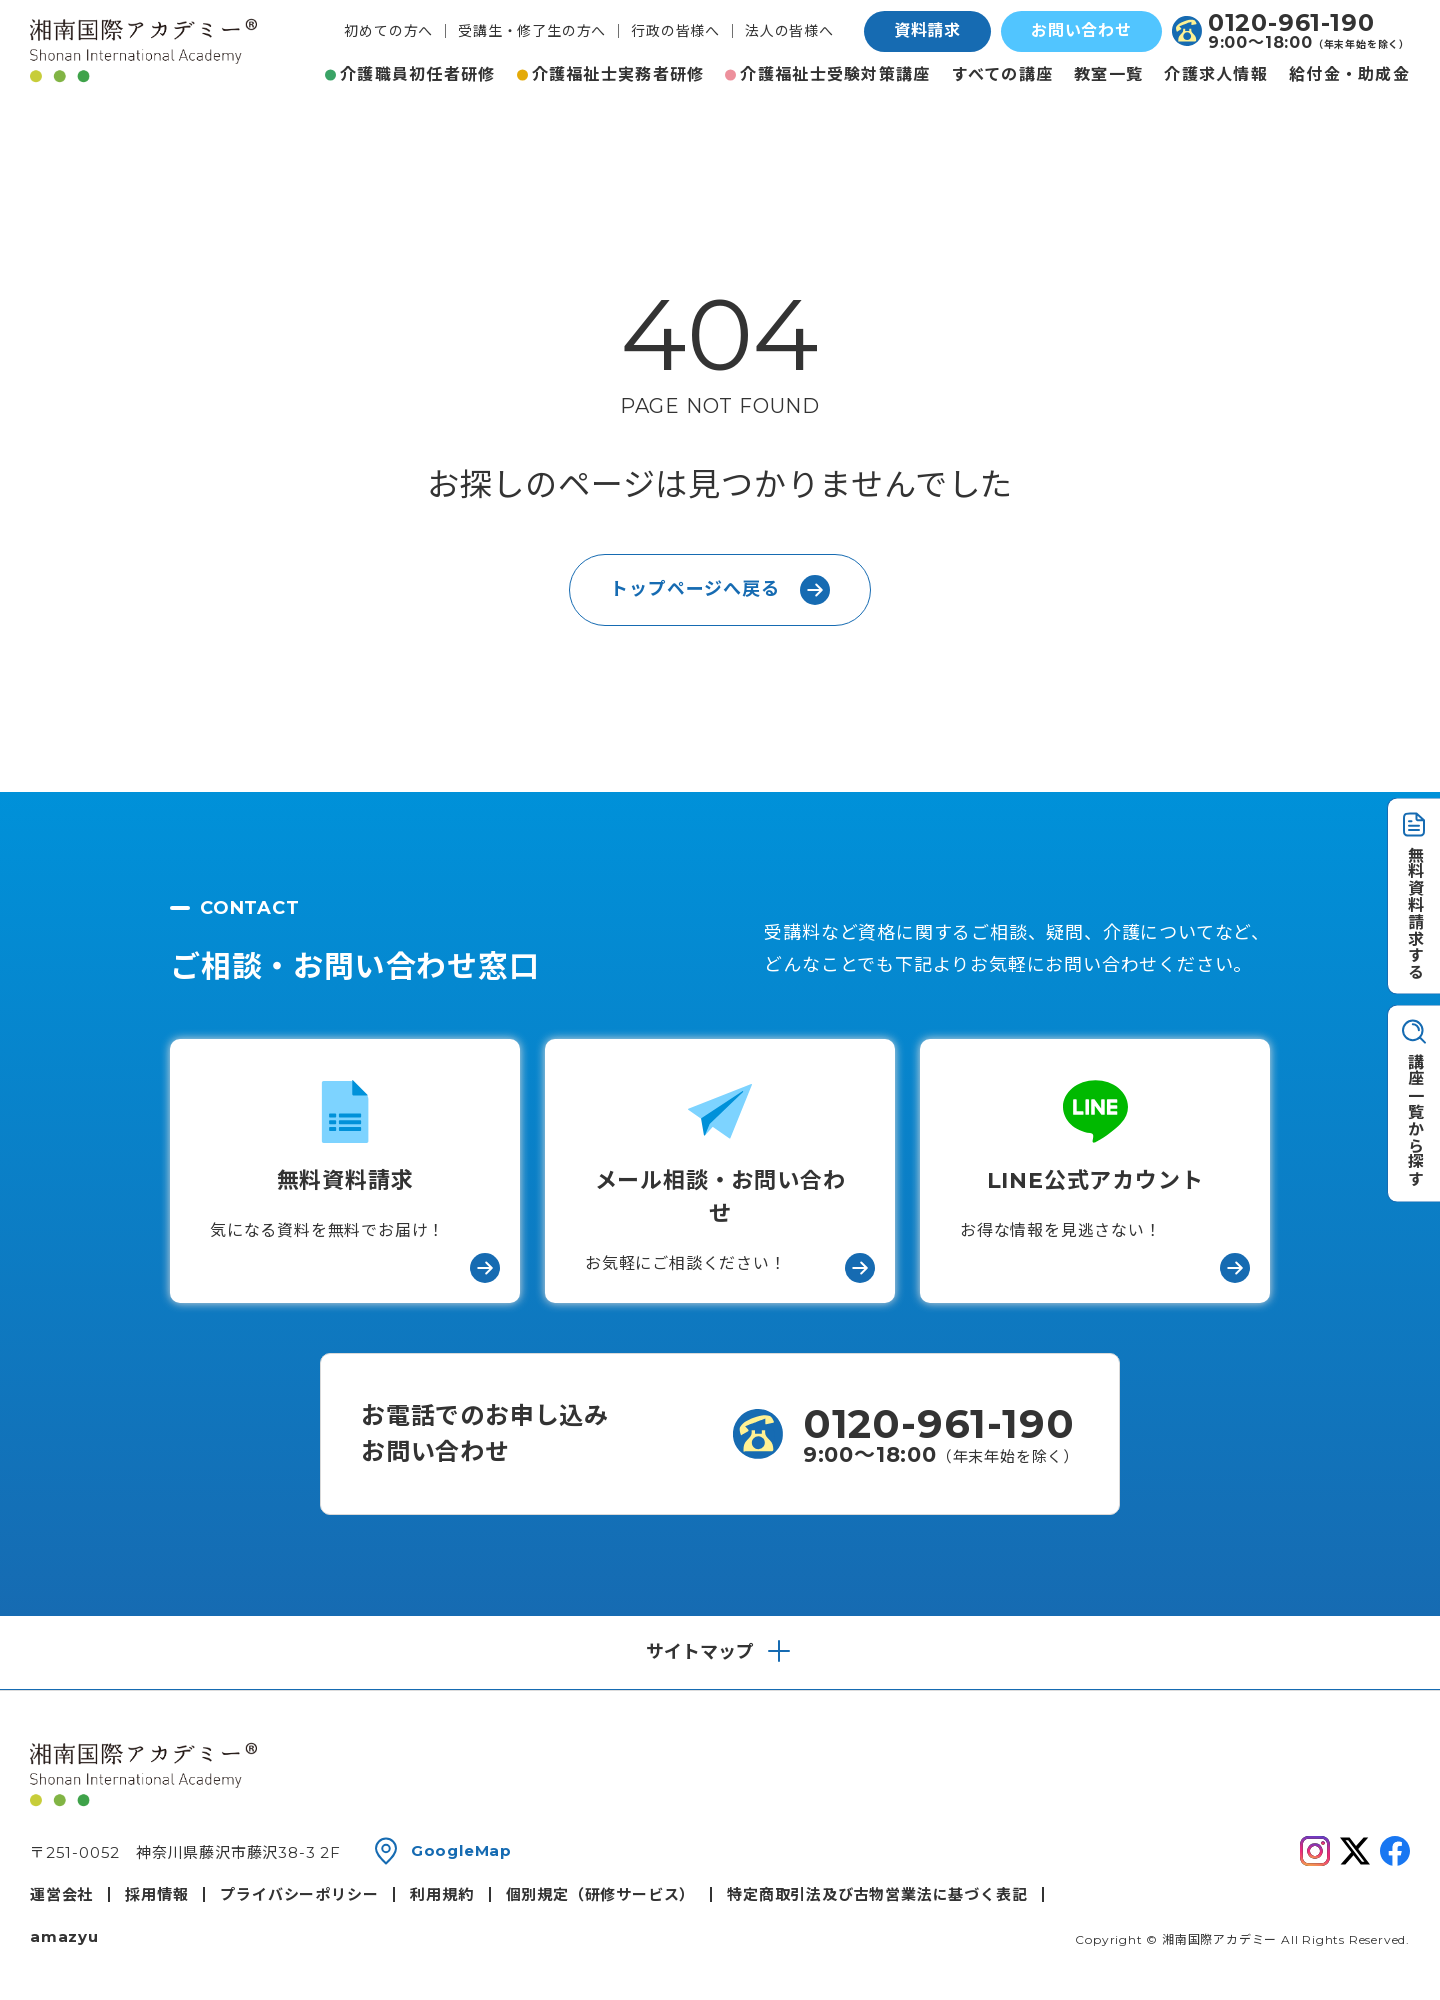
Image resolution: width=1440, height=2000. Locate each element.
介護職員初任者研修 (418, 74)
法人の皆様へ (789, 31)
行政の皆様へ (675, 31)
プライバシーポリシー (299, 1894)
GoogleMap (461, 1850)
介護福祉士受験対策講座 (835, 74)
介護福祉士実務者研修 (618, 74)
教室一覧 (1108, 74)
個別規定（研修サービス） (601, 1894)
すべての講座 (1003, 74)
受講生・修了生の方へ (532, 31)
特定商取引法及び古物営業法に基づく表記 (877, 1894)
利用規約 (441, 1894)
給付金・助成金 (1349, 74)
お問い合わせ (1081, 30)
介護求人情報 (1216, 74)
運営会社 (61, 1894)
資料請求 (927, 30)
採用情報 (156, 1894)
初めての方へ (388, 31)
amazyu (64, 1936)
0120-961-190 (1291, 23)
